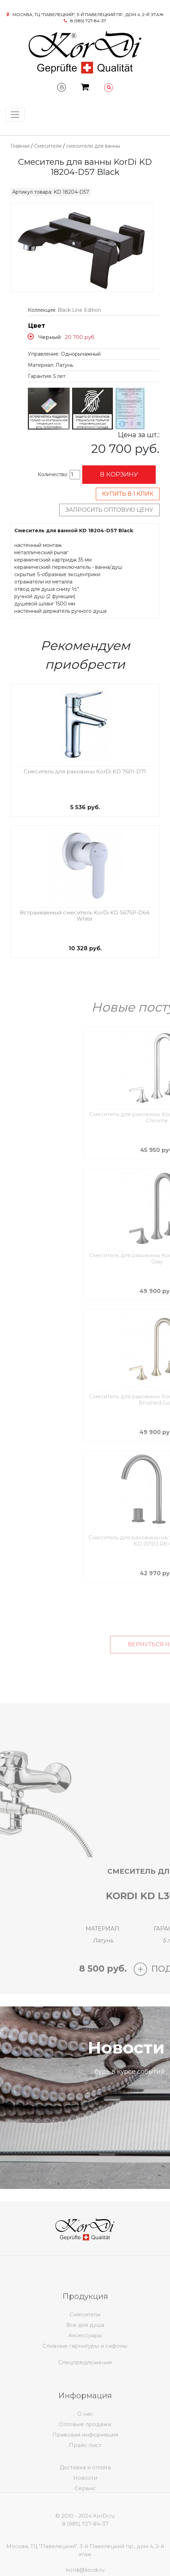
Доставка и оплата (85, 2481)
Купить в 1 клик (127, 493)
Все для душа (85, 2345)
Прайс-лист (85, 2465)
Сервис (85, 2502)
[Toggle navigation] (15, 115)
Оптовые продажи (85, 2444)
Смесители (48, 146)
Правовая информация (85, 2455)
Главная (20, 146)
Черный (49, 337)
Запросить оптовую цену (109, 509)
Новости (85, 2492)
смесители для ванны (93, 146)
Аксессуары (85, 2355)
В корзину (119, 474)
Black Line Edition (79, 310)
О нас (85, 2434)
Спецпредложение (85, 2370)
